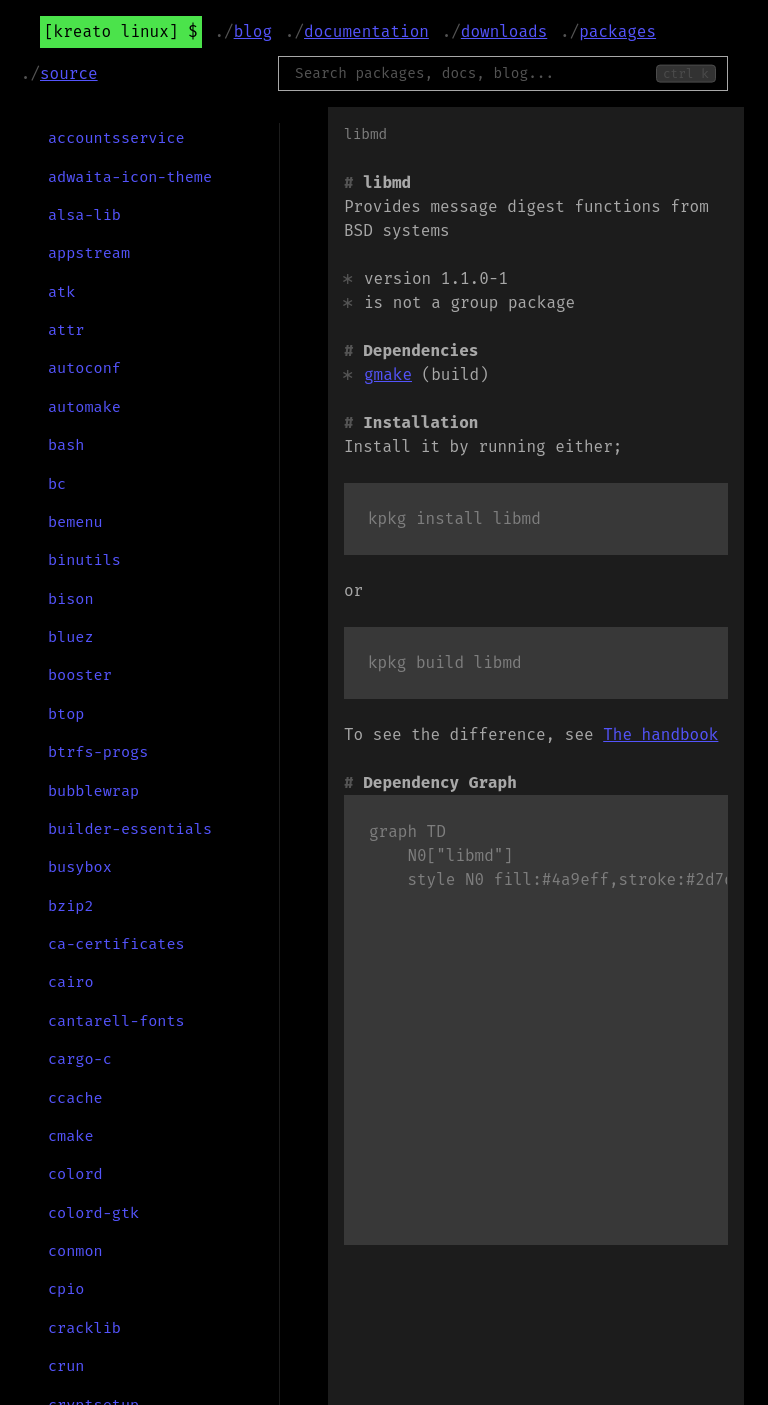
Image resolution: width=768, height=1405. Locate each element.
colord (75, 1174)
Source (69, 73)
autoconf (84, 368)
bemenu (75, 522)
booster (80, 675)
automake (84, 407)
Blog (253, 31)
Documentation (366, 31)
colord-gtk (93, 1213)
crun (66, 1366)
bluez (71, 637)
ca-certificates (116, 944)
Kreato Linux (111, 31)
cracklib (84, 1328)
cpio (66, 1289)
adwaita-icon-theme (130, 177)
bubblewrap (93, 791)
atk (61, 292)
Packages (617, 31)
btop (66, 714)
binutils (84, 560)
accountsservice (116, 138)
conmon (75, 1251)
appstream (89, 253)
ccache (75, 1098)
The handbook (660, 734)
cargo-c (80, 1059)
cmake (71, 1136)
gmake (388, 374)
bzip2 (71, 906)
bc (57, 484)
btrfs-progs (98, 752)
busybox (80, 867)
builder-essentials (130, 829)
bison (71, 599)
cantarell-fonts (116, 1021)
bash (66, 445)
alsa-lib (84, 215)
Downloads (504, 31)
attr (66, 330)
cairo (71, 982)
